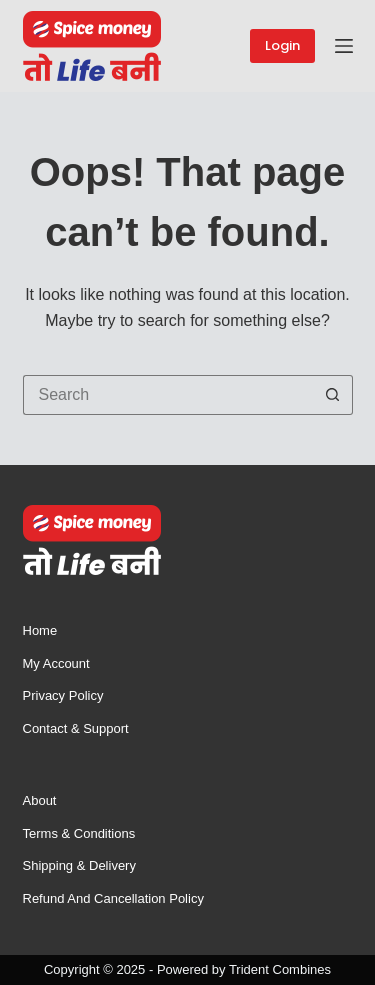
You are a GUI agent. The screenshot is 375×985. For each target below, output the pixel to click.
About (40, 800)
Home (40, 630)
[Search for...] (168, 395)
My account (56, 663)
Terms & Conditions (79, 833)
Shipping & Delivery (79, 865)
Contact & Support (76, 728)
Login (282, 45)
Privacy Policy (63, 695)
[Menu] (344, 46)
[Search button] (333, 395)
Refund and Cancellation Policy (113, 898)
